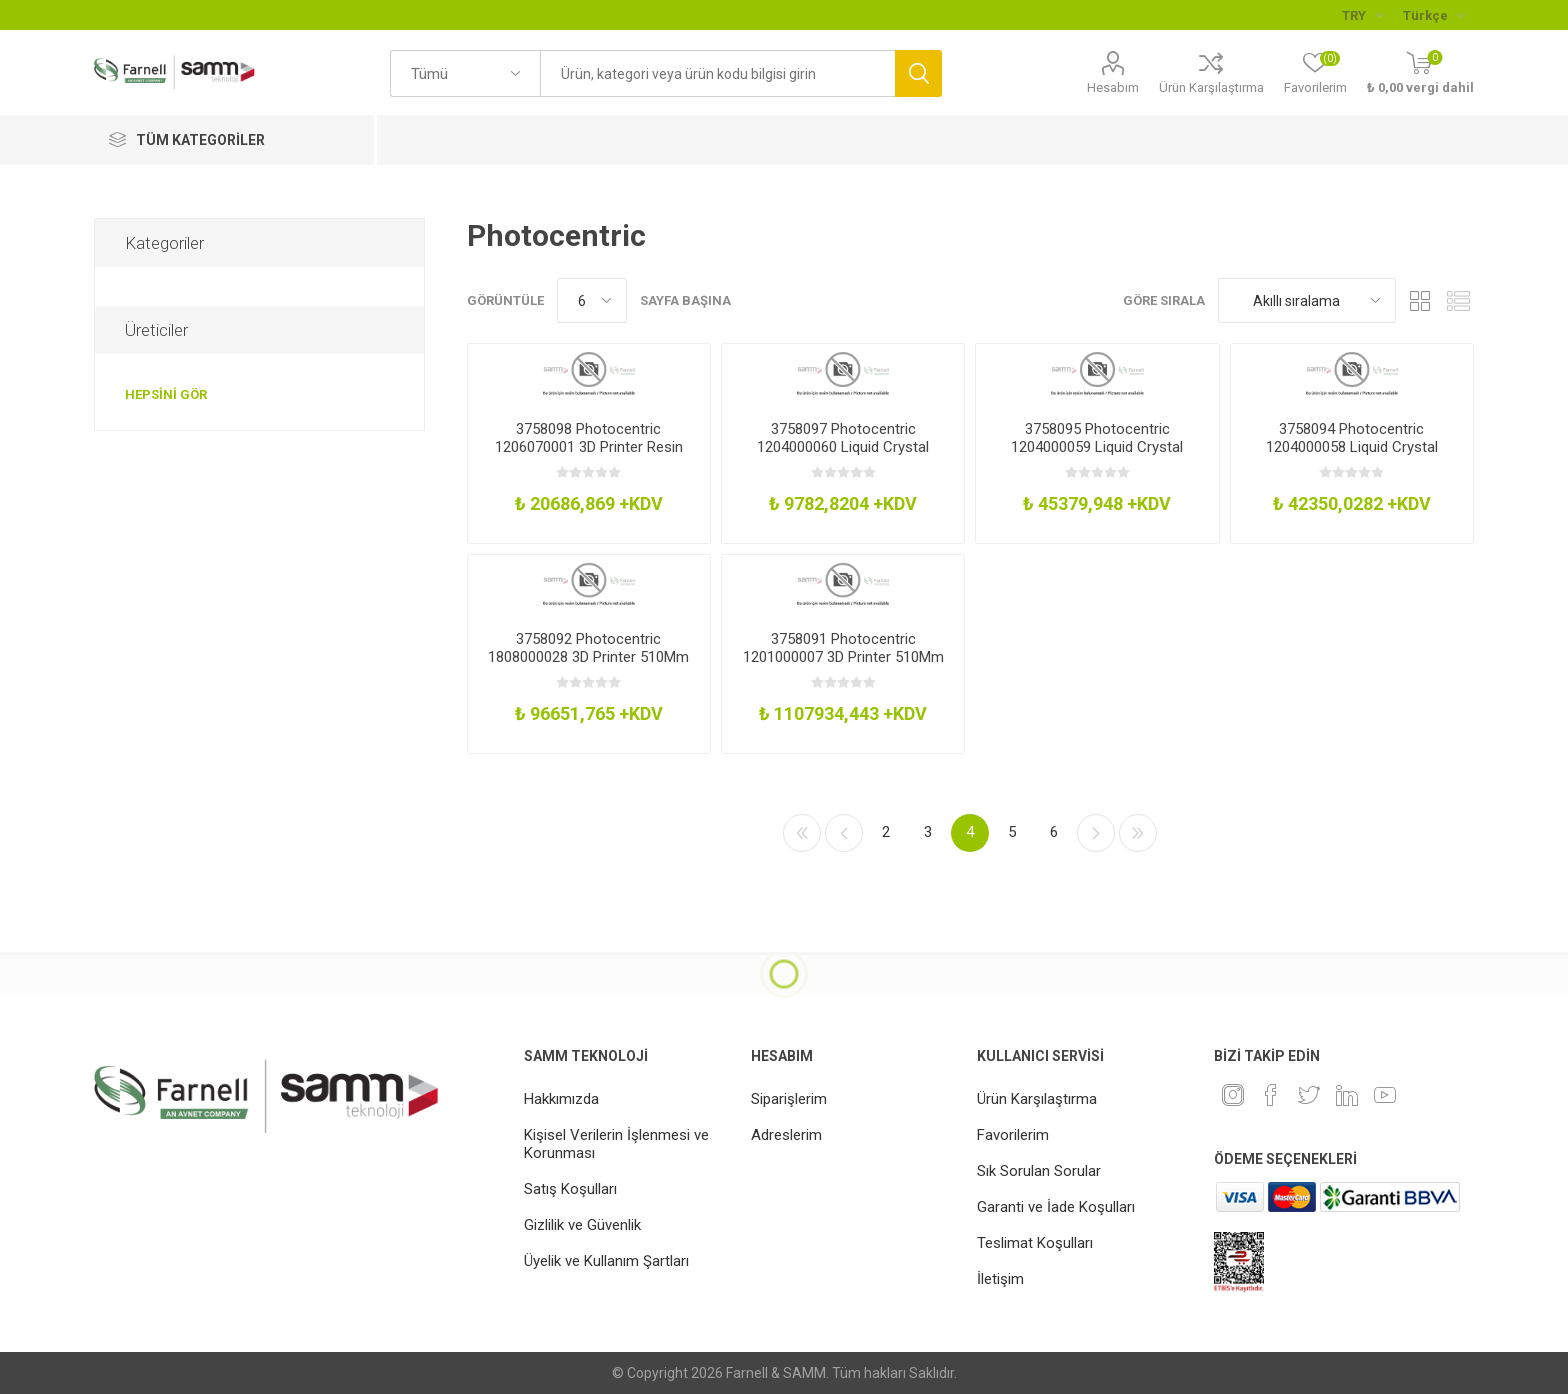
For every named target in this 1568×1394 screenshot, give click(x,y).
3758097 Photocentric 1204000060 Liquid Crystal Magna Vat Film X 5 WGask (843, 447)
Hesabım (1113, 87)
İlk (802, 833)
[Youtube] (1385, 1095)
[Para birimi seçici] (1362, 15)
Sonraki (1096, 833)
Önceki (844, 833)
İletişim (1000, 1279)
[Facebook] (1271, 1095)
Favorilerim (1013, 1135)
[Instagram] (1233, 1095)
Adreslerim (786, 1135)
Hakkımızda (561, 1099)
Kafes (1421, 300)
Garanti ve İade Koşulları (1056, 1207)
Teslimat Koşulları (1035, 1243)
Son (1138, 833)
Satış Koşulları (570, 1189)
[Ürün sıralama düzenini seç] (1307, 300)
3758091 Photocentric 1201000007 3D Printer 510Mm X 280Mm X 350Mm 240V (843, 657)
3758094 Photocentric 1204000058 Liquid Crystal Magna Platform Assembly (1351, 447)
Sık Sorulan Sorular (1039, 1171)
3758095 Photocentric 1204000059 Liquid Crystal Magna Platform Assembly (1097, 447)
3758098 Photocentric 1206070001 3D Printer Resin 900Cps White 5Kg (589, 447)
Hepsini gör (166, 394)
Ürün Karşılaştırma (1211, 87)
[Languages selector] (1433, 15)
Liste (1459, 300)
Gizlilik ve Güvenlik (582, 1225)
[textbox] (717, 73)
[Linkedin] (1347, 1095)
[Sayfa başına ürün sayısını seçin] (592, 300)
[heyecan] (1309, 1095)
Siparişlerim (789, 1099)
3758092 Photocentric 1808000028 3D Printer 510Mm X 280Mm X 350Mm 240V (588, 657)
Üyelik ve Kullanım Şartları (606, 1261)
